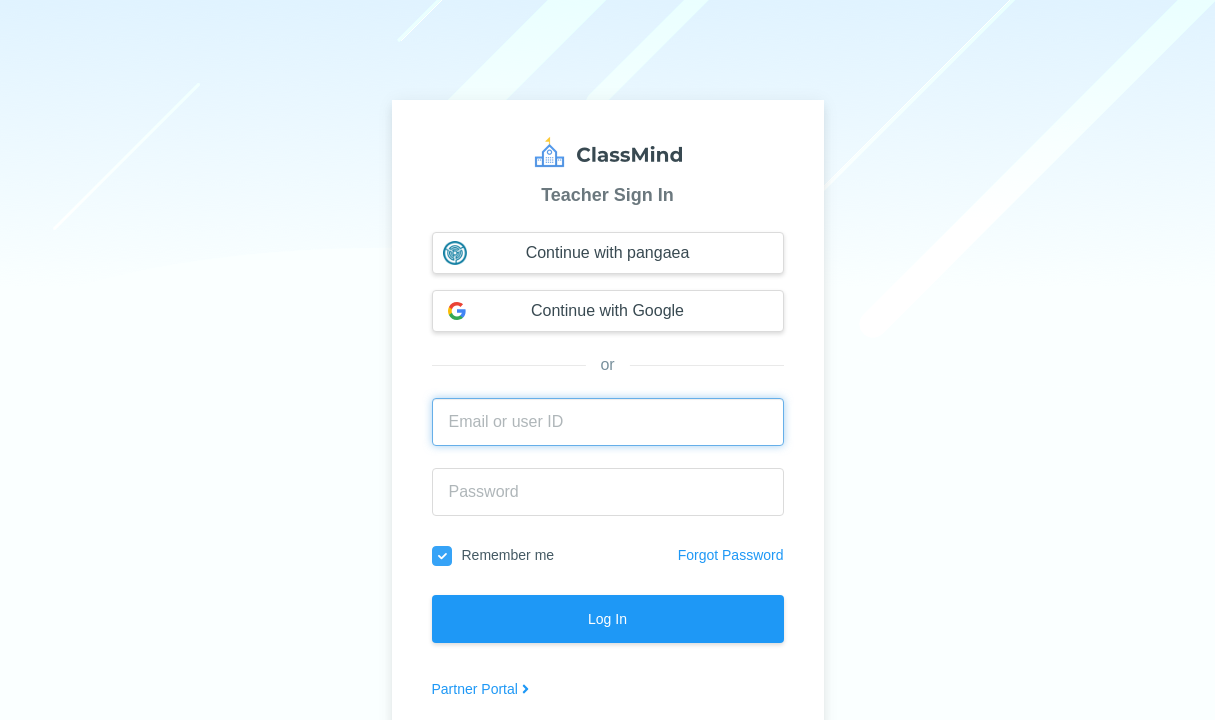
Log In (607, 619)
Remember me (493, 556)
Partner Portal (480, 689)
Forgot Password (731, 555)
